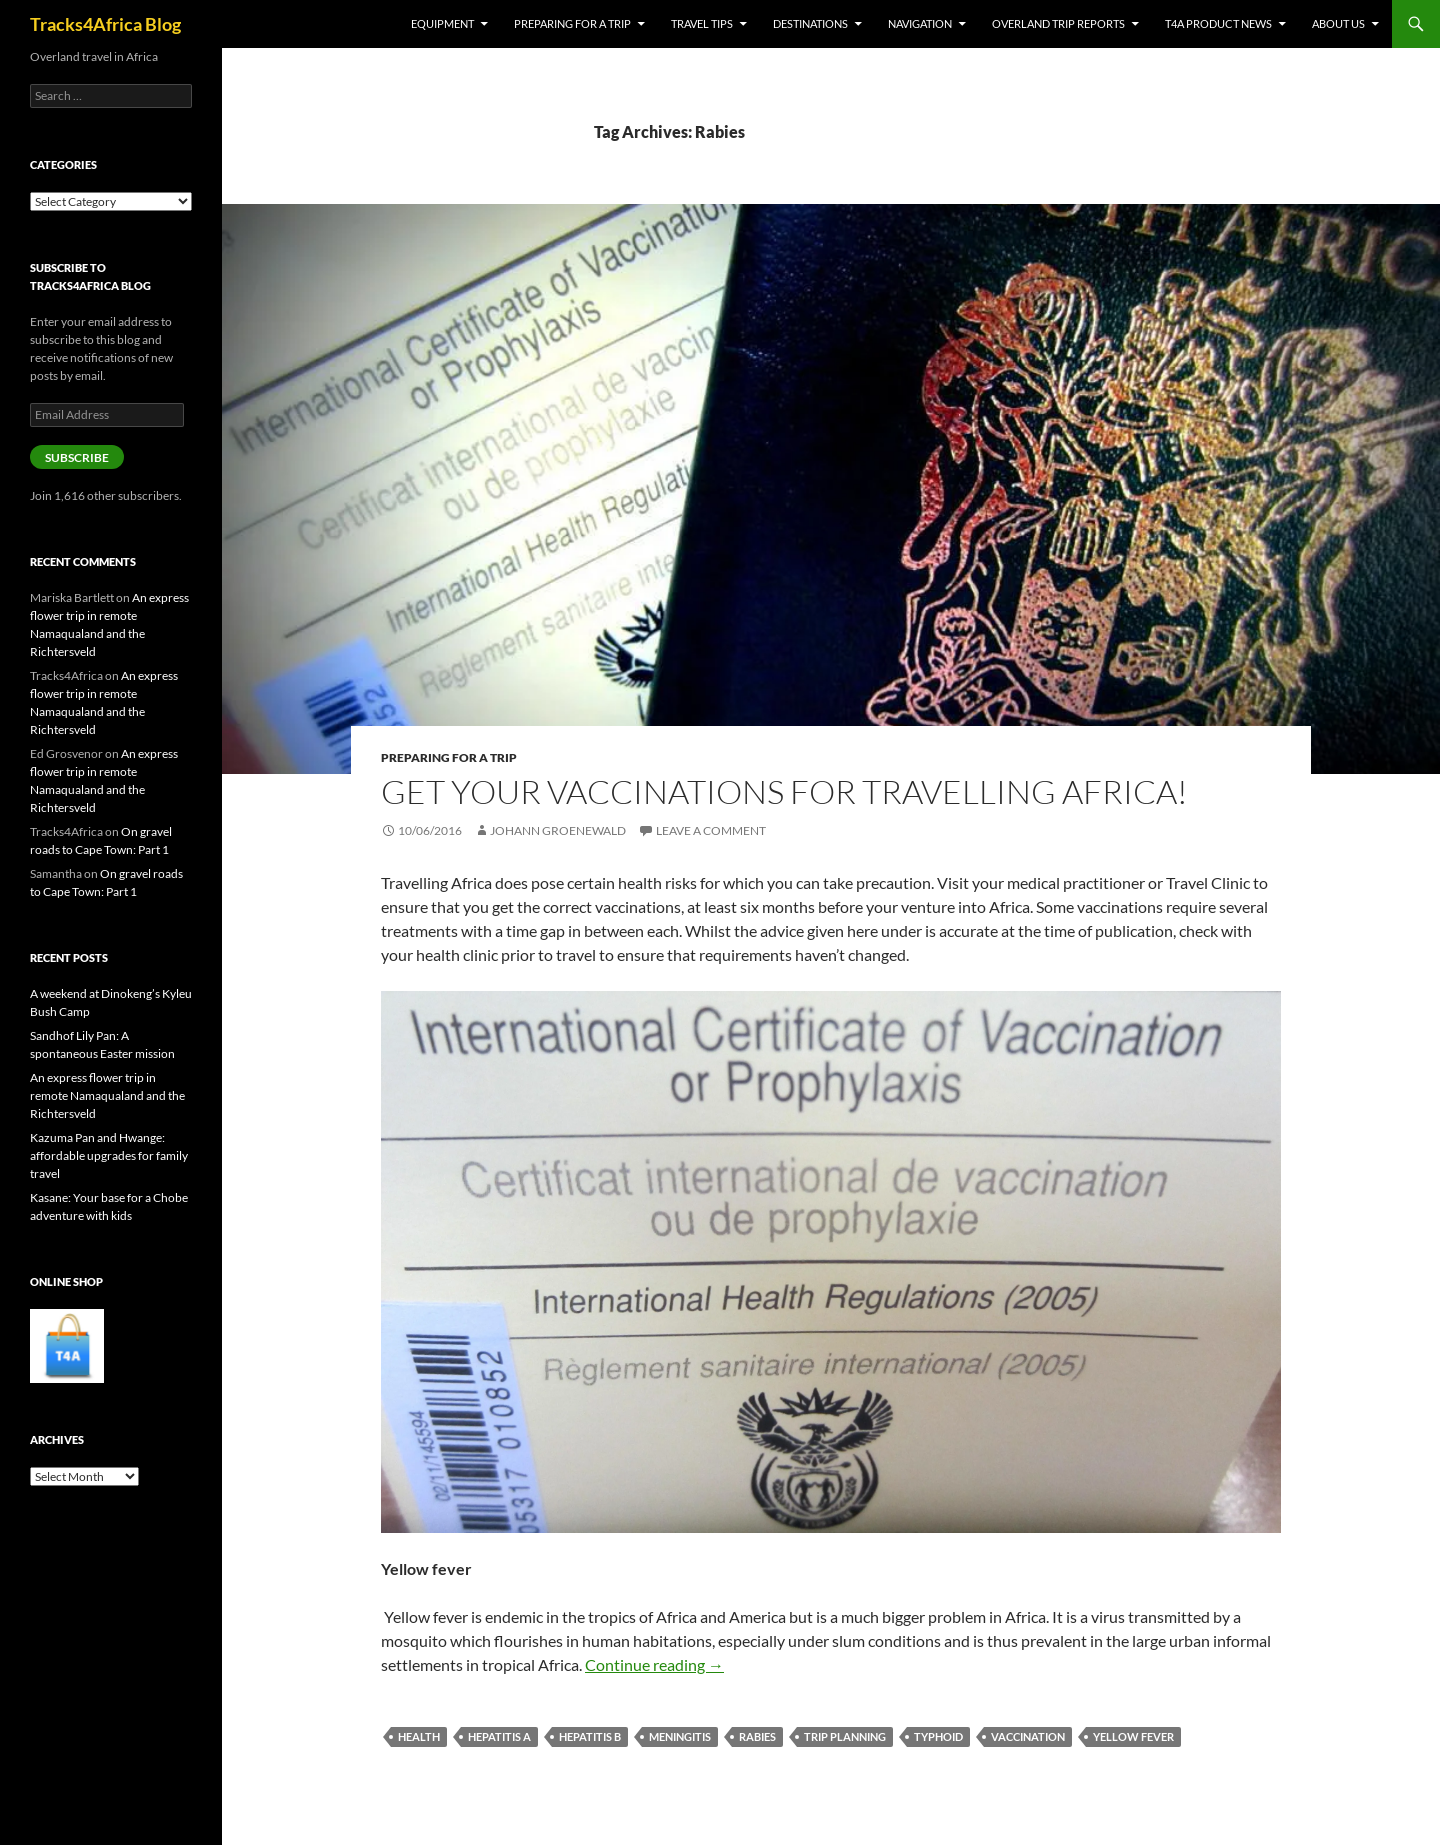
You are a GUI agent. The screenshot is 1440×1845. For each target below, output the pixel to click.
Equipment (442, 23)
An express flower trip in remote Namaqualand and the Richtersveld (107, 1095)
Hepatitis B (590, 1736)
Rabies (757, 1736)
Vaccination (1028, 1736)
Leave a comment (711, 830)
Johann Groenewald (558, 830)
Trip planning (845, 1736)
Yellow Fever (1133, 1736)
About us (1338, 23)
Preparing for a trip (572, 23)
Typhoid (938, 1736)
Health (419, 1736)
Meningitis (680, 1736)
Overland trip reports (1058, 23)
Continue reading (654, 1664)
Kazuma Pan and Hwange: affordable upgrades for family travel (109, 1155)
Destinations (810, 23)
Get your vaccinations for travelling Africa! (784, 791)
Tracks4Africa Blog (105, 24)
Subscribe (77, 457)
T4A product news (1218, 23)
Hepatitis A (499, 1736)
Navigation (920, 23)
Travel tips (702, 23)
